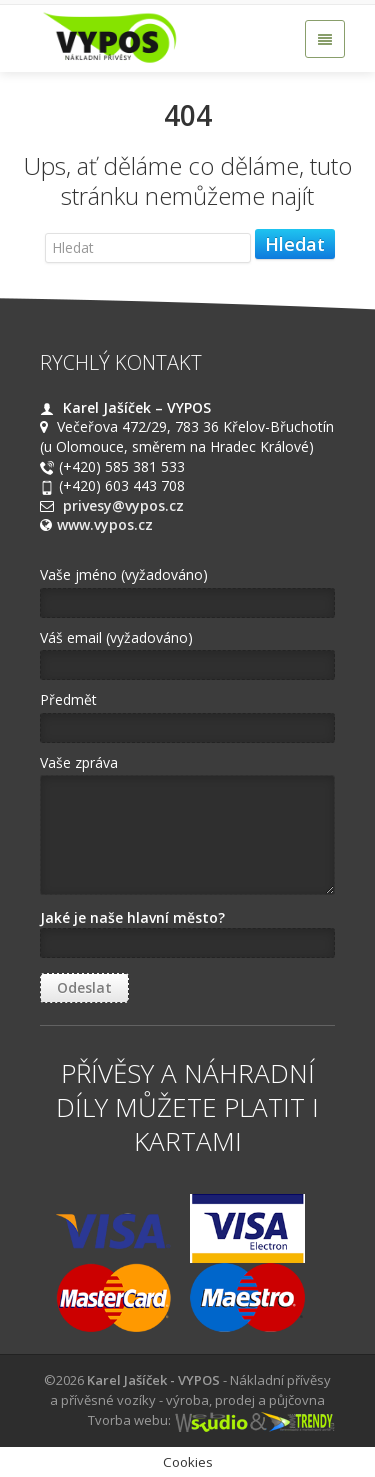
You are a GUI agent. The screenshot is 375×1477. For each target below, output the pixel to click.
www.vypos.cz (105, 524)
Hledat (295, 244)
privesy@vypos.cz (123, 505)
